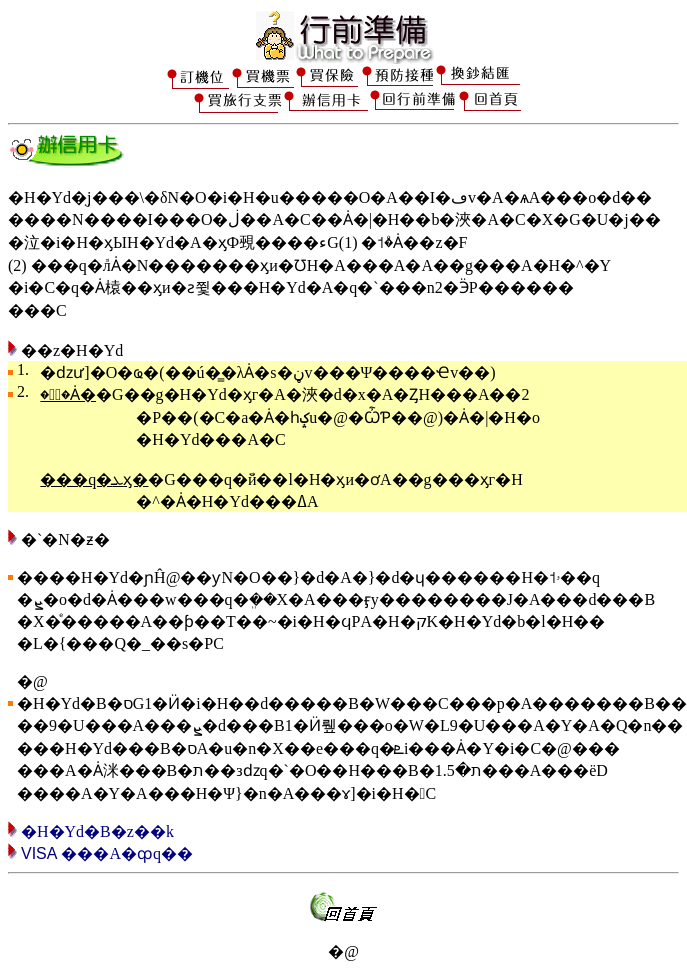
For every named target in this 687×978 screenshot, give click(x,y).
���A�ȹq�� (125, 853)
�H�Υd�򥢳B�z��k (97, 831)
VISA (39, 853)
